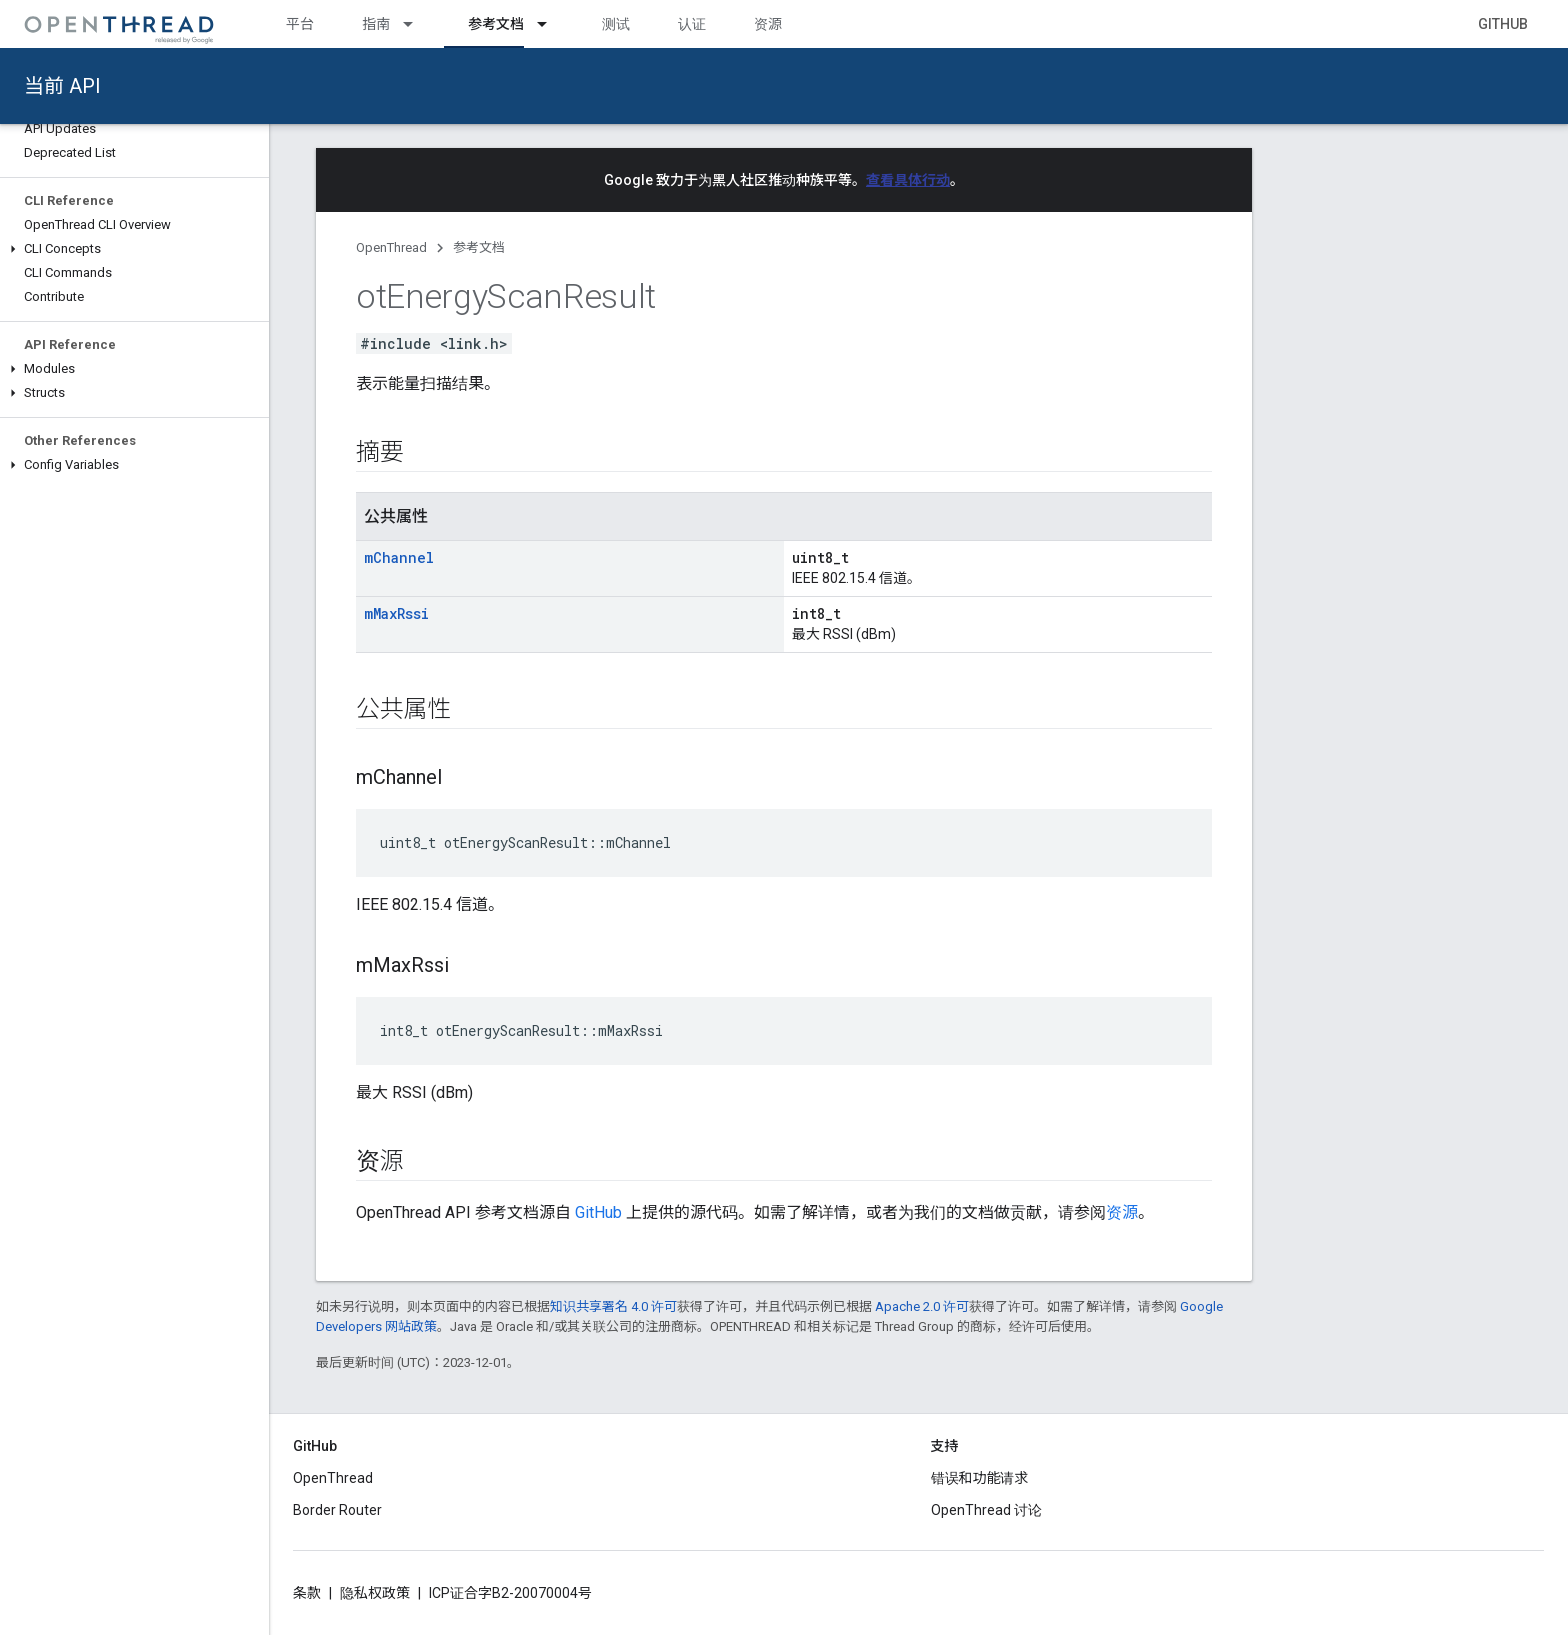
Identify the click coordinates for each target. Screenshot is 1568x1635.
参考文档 (479, 247)
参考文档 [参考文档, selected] (496, 24)
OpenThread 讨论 (986, 1510)
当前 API (62, 86)
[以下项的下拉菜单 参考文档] (551, 24)
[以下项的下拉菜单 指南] (417, 24)
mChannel (399, 557)
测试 (616, 24)
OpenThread (391, 247)
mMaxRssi (396, 613)
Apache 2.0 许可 (922, 1306)
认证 (692, 24)
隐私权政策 (375, 1593)
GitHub (1503, 24)
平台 (300, 24)
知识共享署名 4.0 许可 (613, 1306)
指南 (376, 24)
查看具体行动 (908, 180)
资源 (768, 24)
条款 (307, 1593)
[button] (134, 249)
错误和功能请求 (980, 1478)
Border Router (337, 1510)
